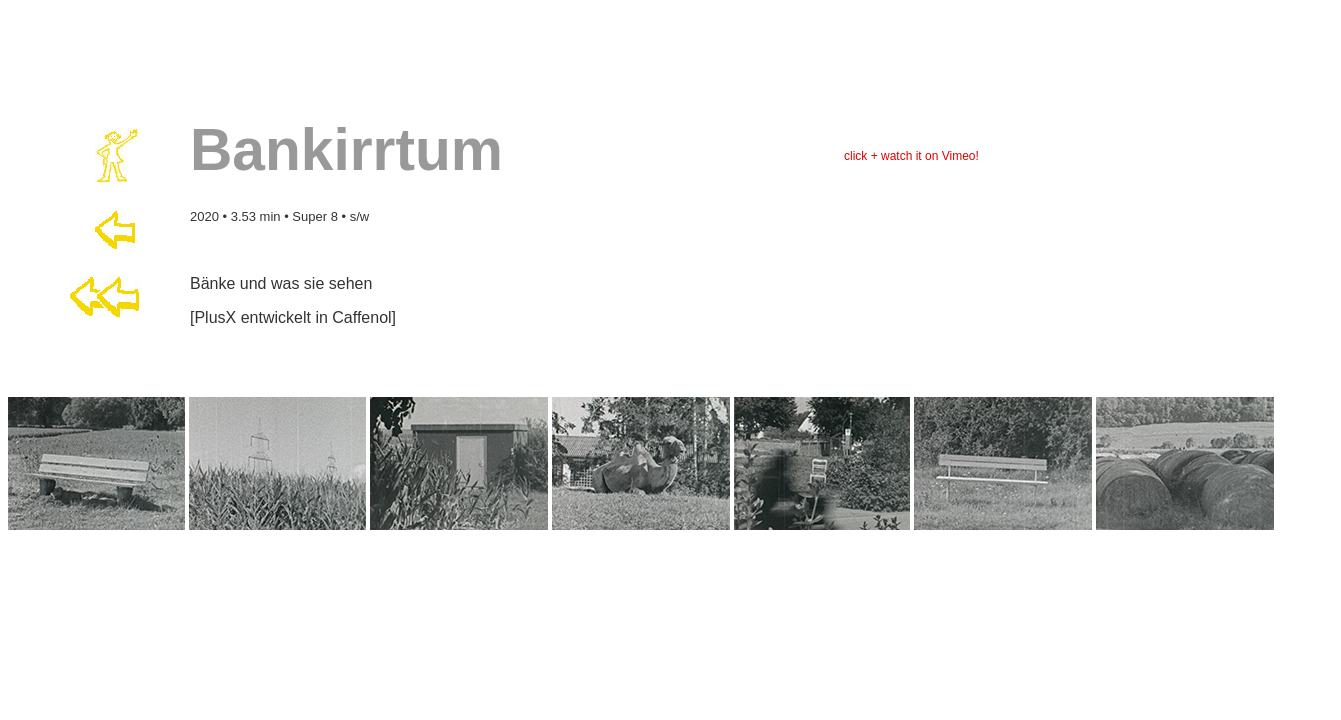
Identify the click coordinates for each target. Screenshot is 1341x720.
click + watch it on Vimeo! (911, 156)
